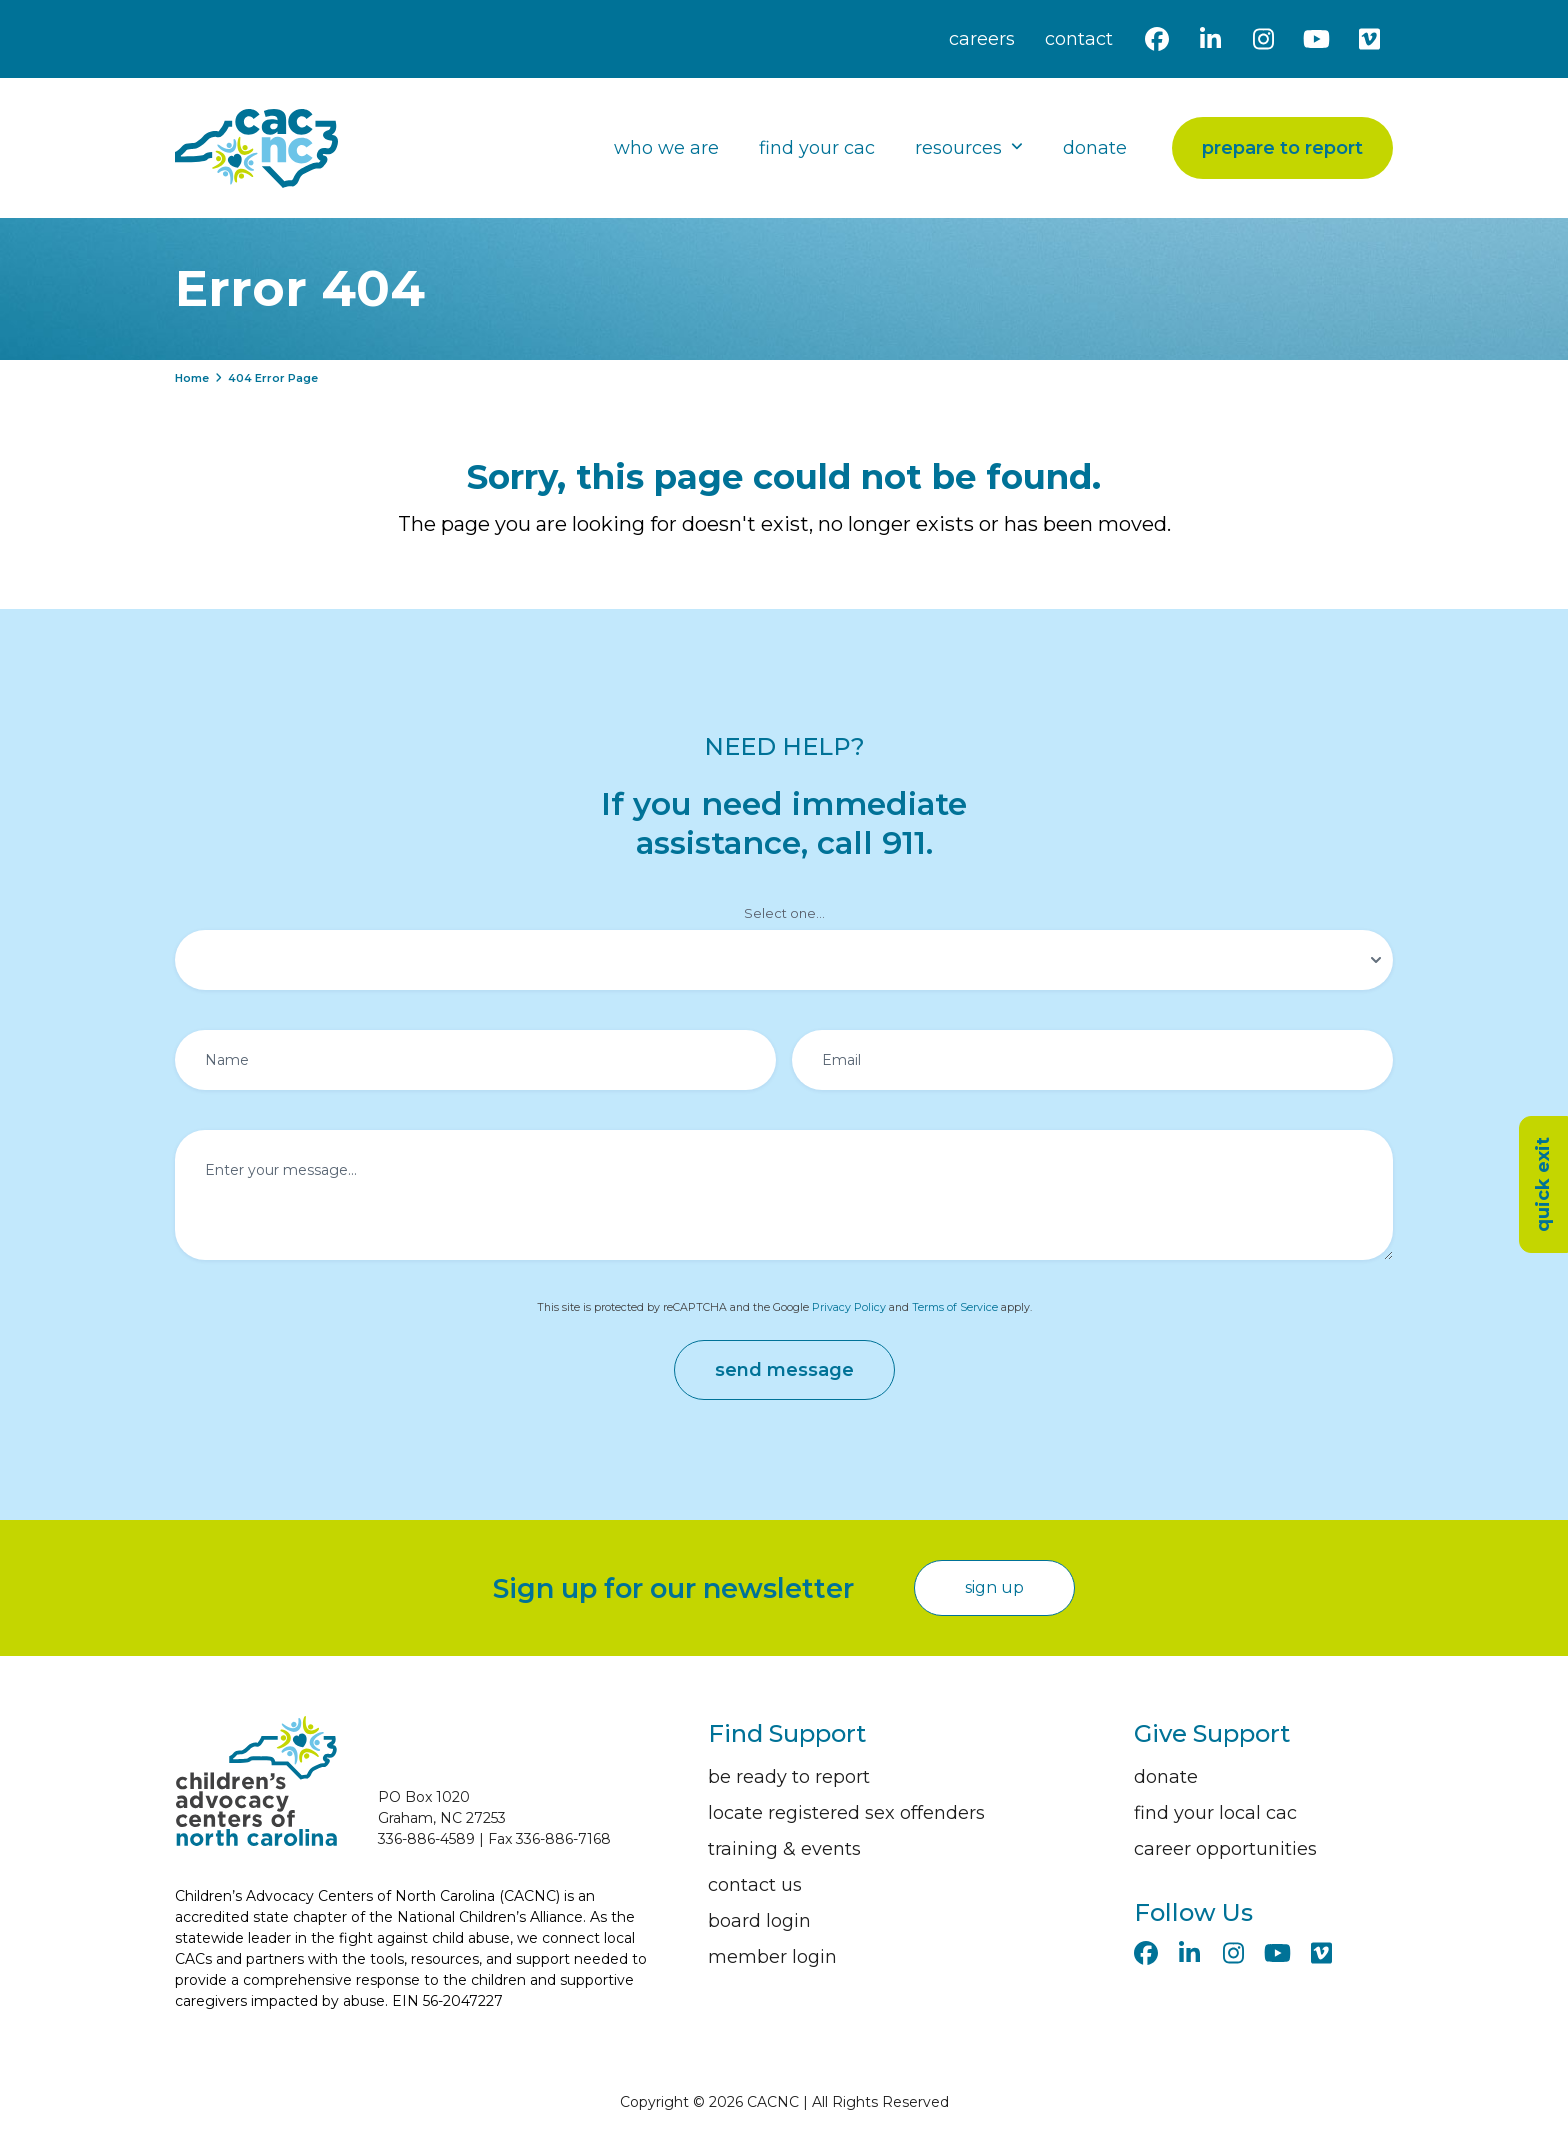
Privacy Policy (849, 1307)
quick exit (1543, 1184)
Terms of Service (955, 1307)
